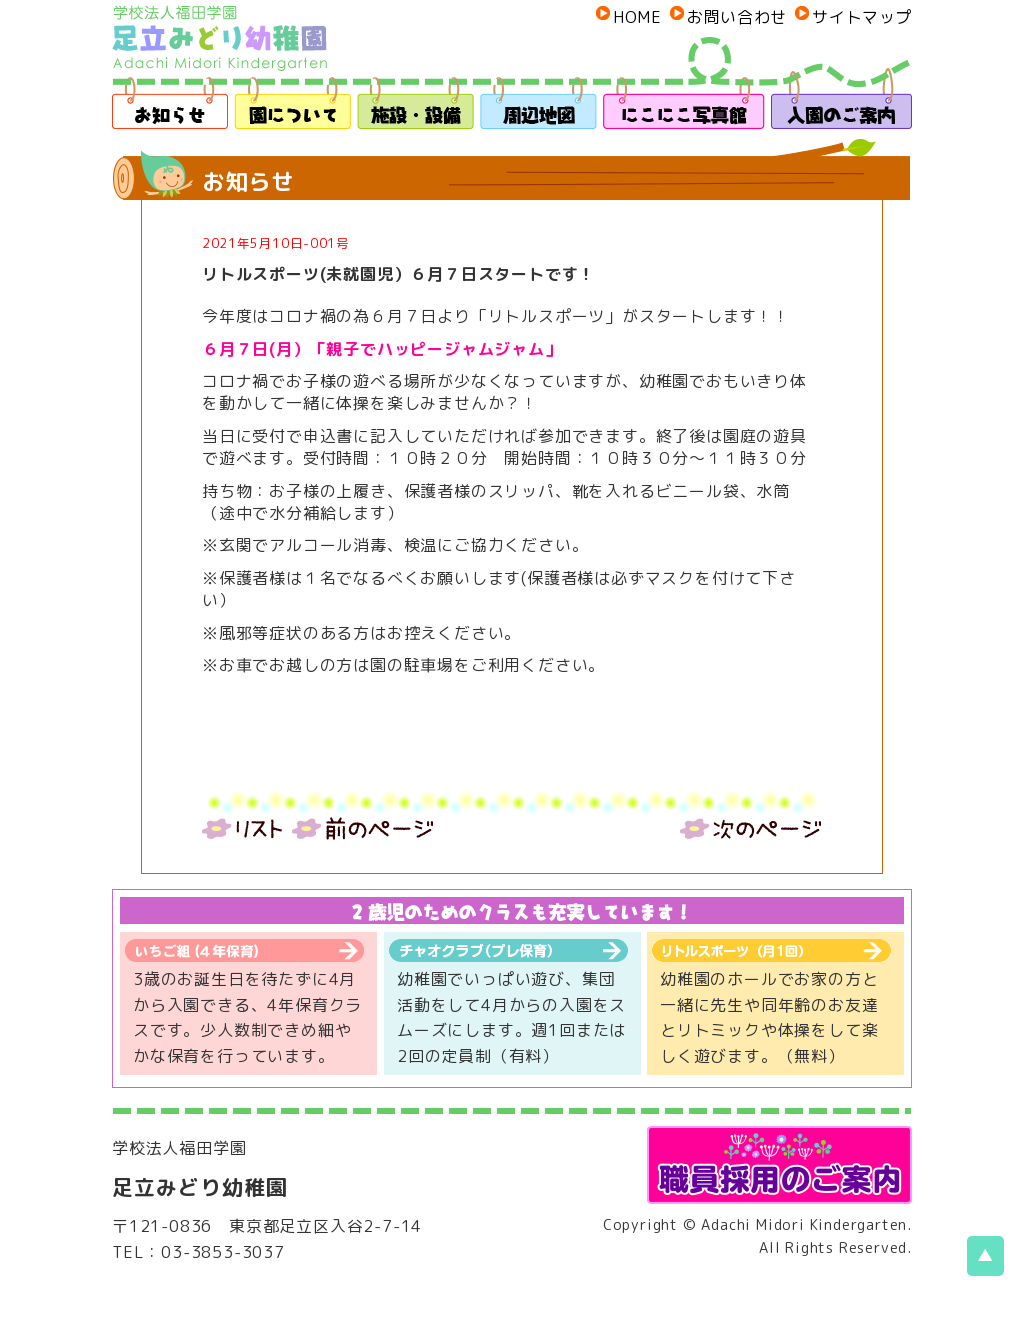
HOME (637, 17)
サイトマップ (862, 17)
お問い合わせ (737, 17)
